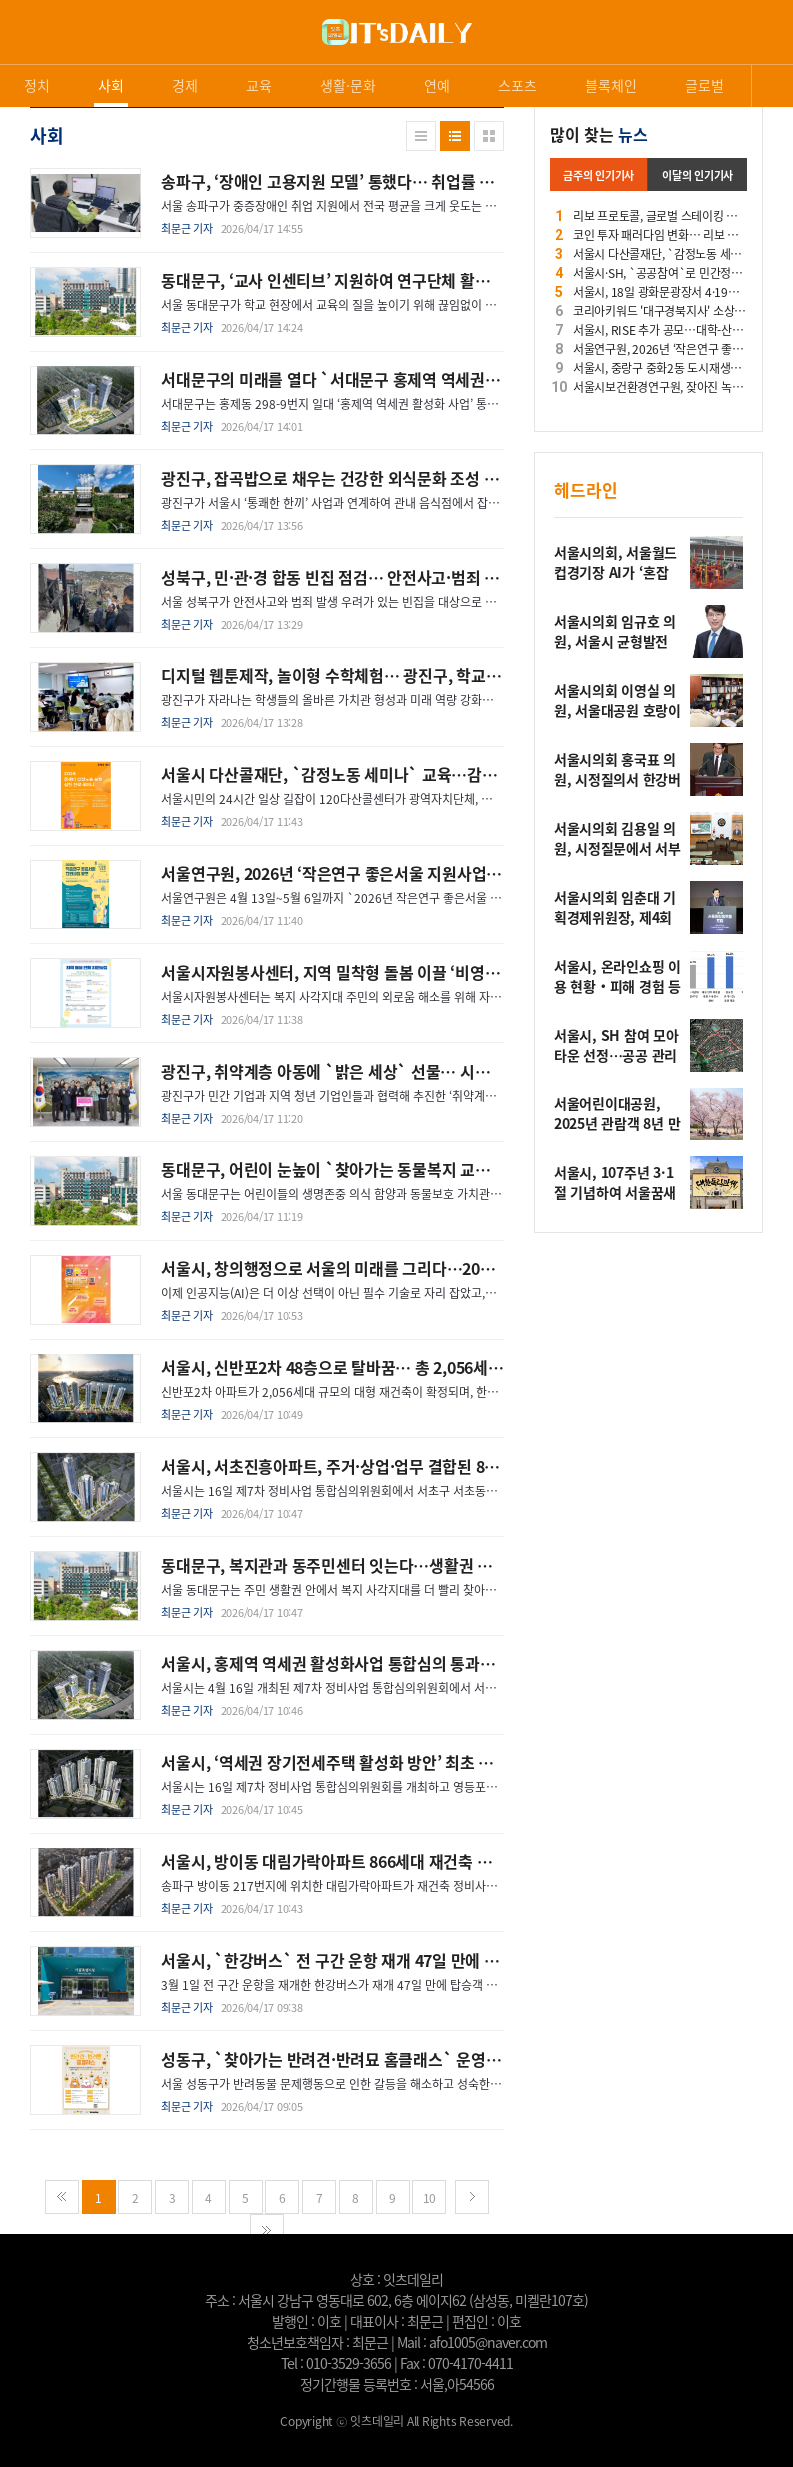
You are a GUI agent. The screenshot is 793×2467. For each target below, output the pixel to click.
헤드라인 (586, 489)
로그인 (5, 50)
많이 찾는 (599, 134)
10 (430, 2197)
